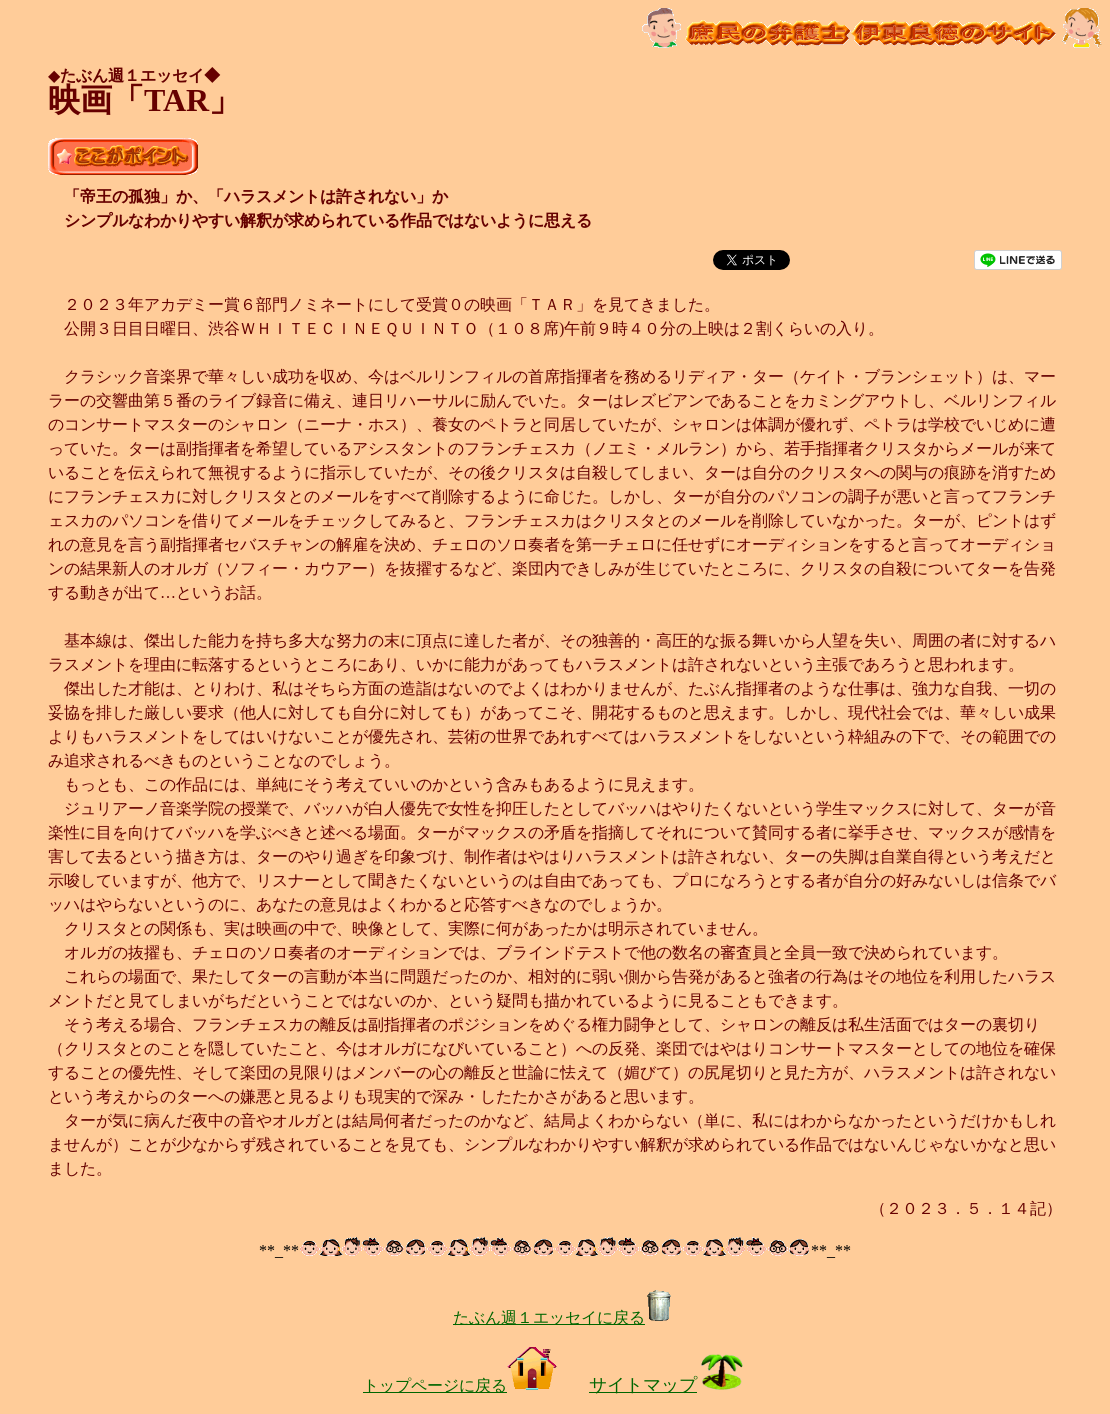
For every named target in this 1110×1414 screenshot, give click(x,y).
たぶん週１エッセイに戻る (563, 1317)
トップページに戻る (460, 1385)
